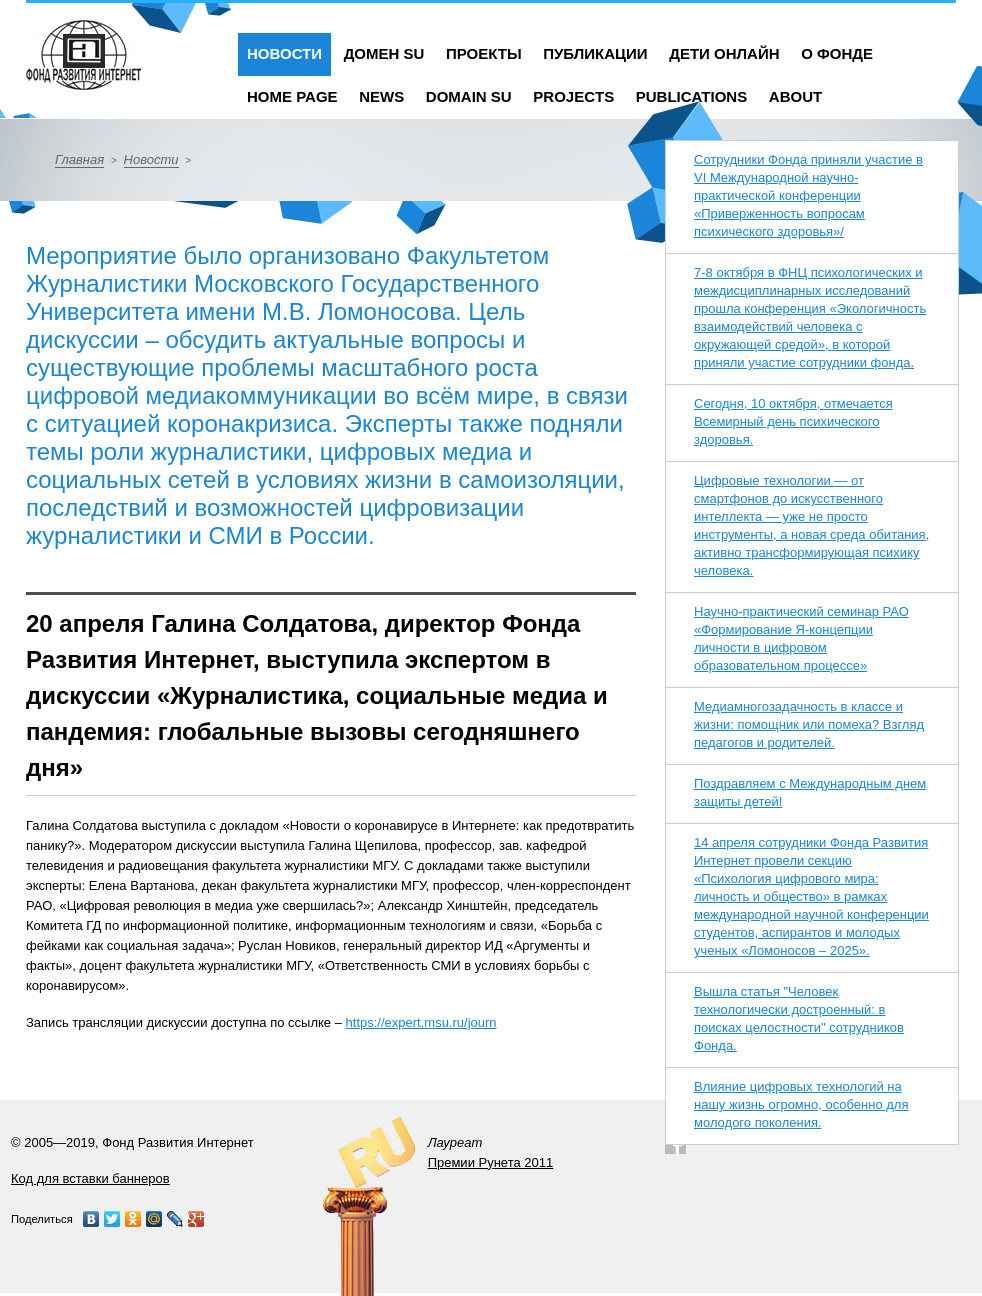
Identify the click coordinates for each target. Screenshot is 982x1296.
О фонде (837, 53)
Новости (284, 53)
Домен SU (384, 53)
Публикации (595, 53)
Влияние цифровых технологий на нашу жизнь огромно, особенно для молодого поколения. (801, 1104)
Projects (573, 96)
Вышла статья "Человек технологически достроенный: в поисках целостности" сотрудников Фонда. (799, 1018)
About (795, 96)
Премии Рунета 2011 (491, 1162)
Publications (691, 96)
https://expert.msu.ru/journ (421, 1022)
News (381, 96)
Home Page (292, 96)
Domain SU (469, 96)
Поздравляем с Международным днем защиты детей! (810, 792)
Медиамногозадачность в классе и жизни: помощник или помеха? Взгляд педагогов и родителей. (809, 724)
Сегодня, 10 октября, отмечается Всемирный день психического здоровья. (793, 421)
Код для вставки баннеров (90, 1178)
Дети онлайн (724, 53)
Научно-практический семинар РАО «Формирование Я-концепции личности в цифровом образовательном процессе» (801, 638)
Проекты (484, 53)
